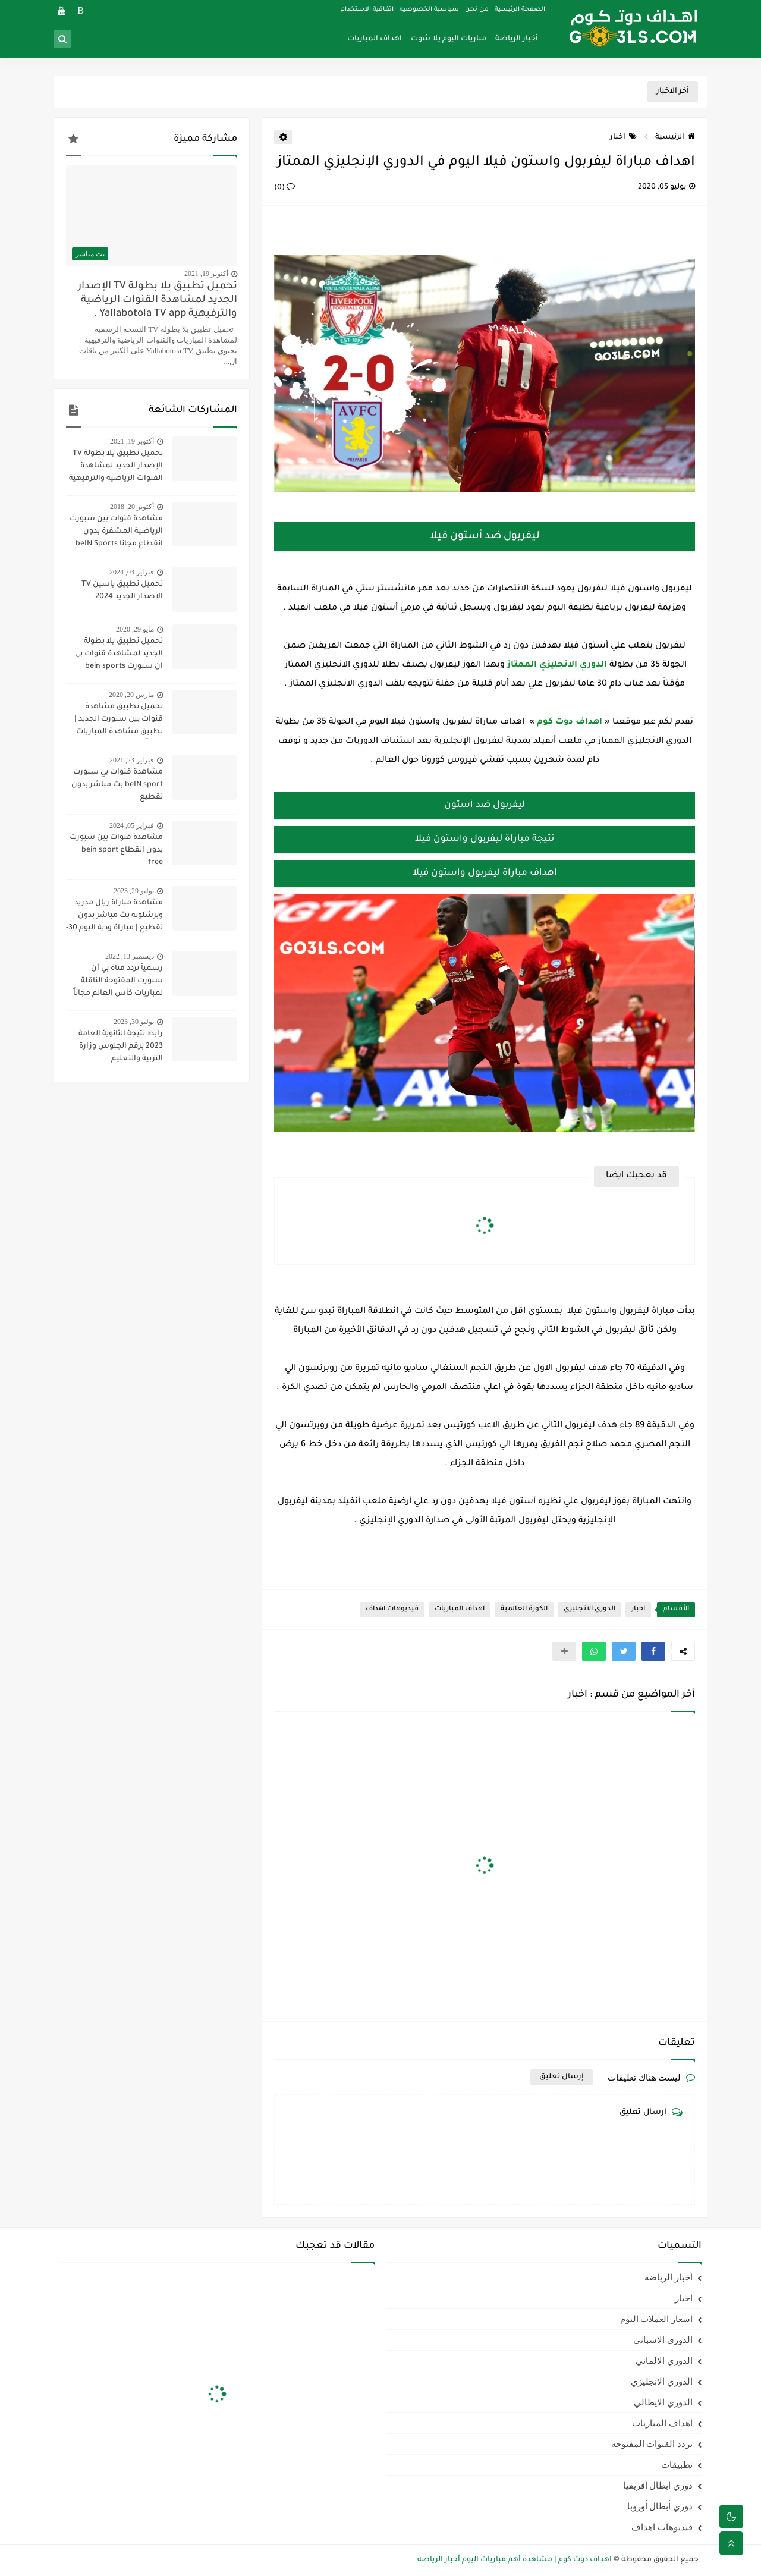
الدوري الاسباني (663, 2340)
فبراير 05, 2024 (131, 825)
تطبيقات (677, 2465)
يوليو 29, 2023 (134, 891)
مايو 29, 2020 (135, 629)
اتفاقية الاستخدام (367, 9)
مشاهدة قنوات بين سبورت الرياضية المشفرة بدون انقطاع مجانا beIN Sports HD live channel (116, 533)
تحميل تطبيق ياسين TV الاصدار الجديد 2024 (122, 590)
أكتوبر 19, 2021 (206, 273)
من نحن (477, 9)
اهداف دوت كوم (569, 722)
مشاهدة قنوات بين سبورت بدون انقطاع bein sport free (116, 850)
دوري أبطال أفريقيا (658, 2485)
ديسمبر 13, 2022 (129, 956)
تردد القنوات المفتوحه (652, 2444)
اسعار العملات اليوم (656, 2319)
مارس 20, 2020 (131, 694)
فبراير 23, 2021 (131, 760)
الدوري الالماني (664, 2360)
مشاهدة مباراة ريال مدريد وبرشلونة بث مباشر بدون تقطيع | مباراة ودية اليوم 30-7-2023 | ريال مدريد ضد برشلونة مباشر (114, 917)
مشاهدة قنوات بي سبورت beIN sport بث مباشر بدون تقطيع (117, 785)
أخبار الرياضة (516, 39)
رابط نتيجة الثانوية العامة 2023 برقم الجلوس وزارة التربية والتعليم (120, 1046)
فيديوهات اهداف (392, 1609)
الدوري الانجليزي (589, 1609)
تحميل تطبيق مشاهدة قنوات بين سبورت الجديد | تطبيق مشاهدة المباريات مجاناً (118, 721)
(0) (284, 188)
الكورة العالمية (524, 1609)
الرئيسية (675, 137)
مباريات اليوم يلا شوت (448, 39)
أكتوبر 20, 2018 (132, 506)
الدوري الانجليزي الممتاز (557, 665)
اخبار (623, 137)
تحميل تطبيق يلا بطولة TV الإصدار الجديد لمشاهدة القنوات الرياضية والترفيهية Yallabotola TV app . (157, 300)
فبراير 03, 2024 (131, 572)
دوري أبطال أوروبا (660, 2506)
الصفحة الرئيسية (520, 9)
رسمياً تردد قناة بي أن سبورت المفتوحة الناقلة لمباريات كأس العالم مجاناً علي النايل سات (118, 982)
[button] (653, 1651)
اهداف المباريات (374, 39)
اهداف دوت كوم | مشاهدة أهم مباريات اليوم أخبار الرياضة (514, 2560)
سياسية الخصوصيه (429, 9)
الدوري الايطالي (663, 2402)
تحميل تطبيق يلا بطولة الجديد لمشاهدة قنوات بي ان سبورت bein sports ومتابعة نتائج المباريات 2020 (114, 655)
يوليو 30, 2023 (134, 1021)
